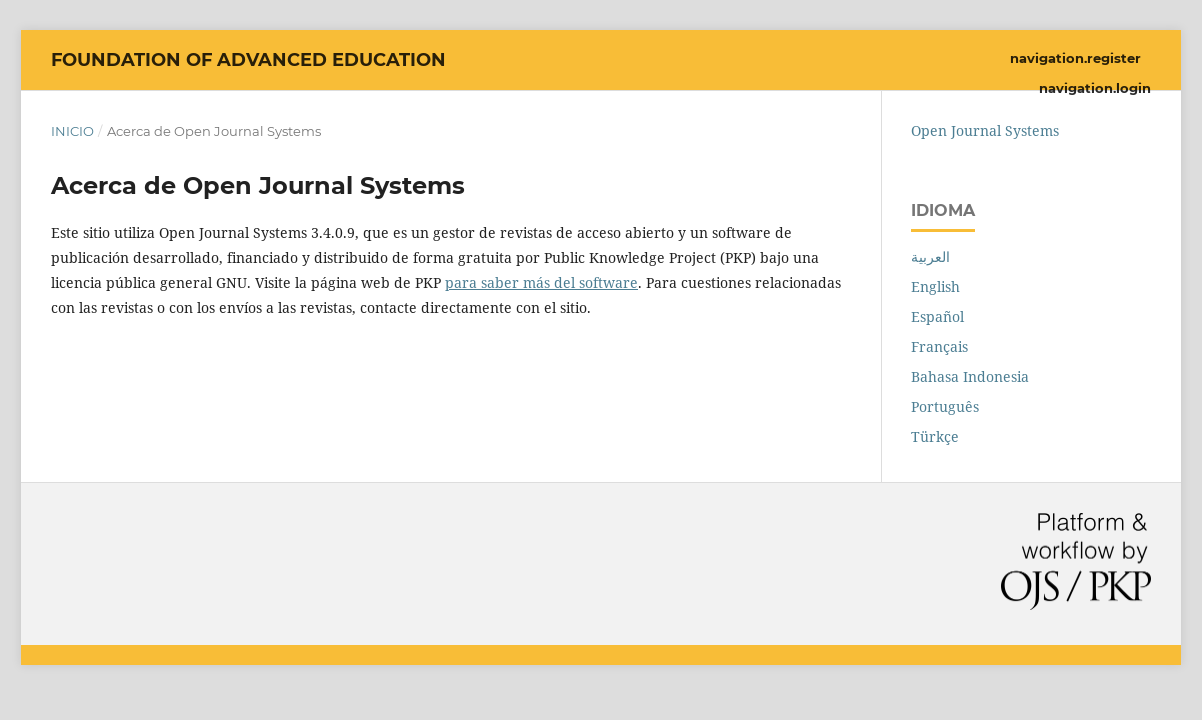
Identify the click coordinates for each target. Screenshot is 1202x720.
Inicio (72, 131)
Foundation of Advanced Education (248, 60)
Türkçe (935, 436)
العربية (930, 256)
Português (945, 406)
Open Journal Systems (985, 130)
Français (939, 346)
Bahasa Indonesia (970, 376)
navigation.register (1075, 58)
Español (937, 316)
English (935, 286)
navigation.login (1095, 88)
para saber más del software (541, 282)
